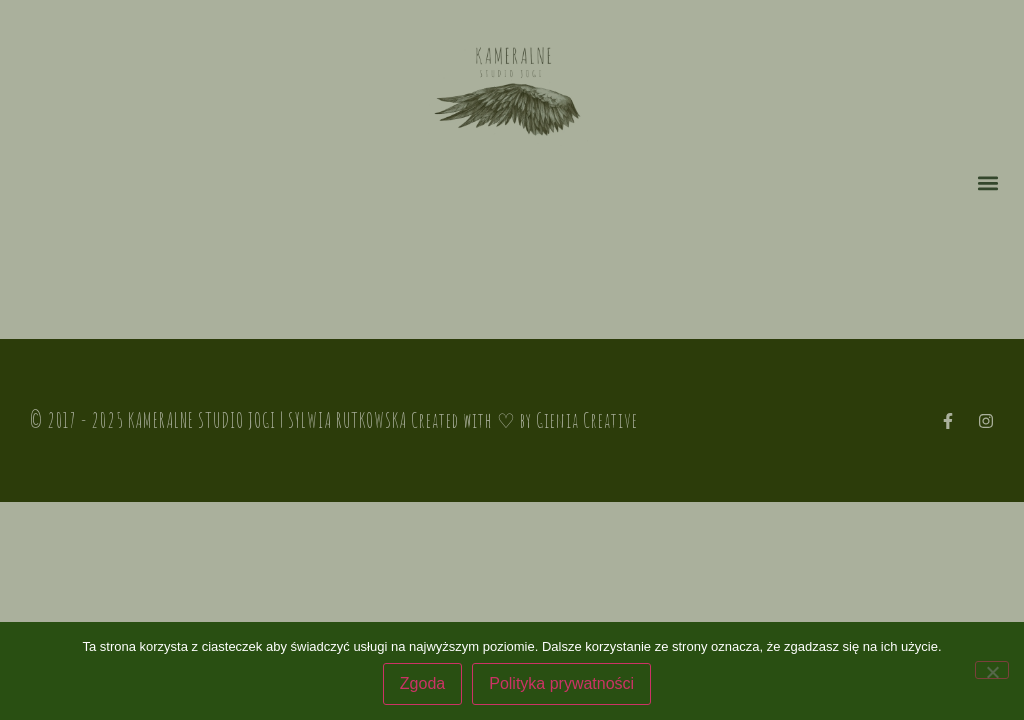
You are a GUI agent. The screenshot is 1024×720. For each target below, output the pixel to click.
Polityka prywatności (561, 683)
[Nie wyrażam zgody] (992, 670)
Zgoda (422, 683)
